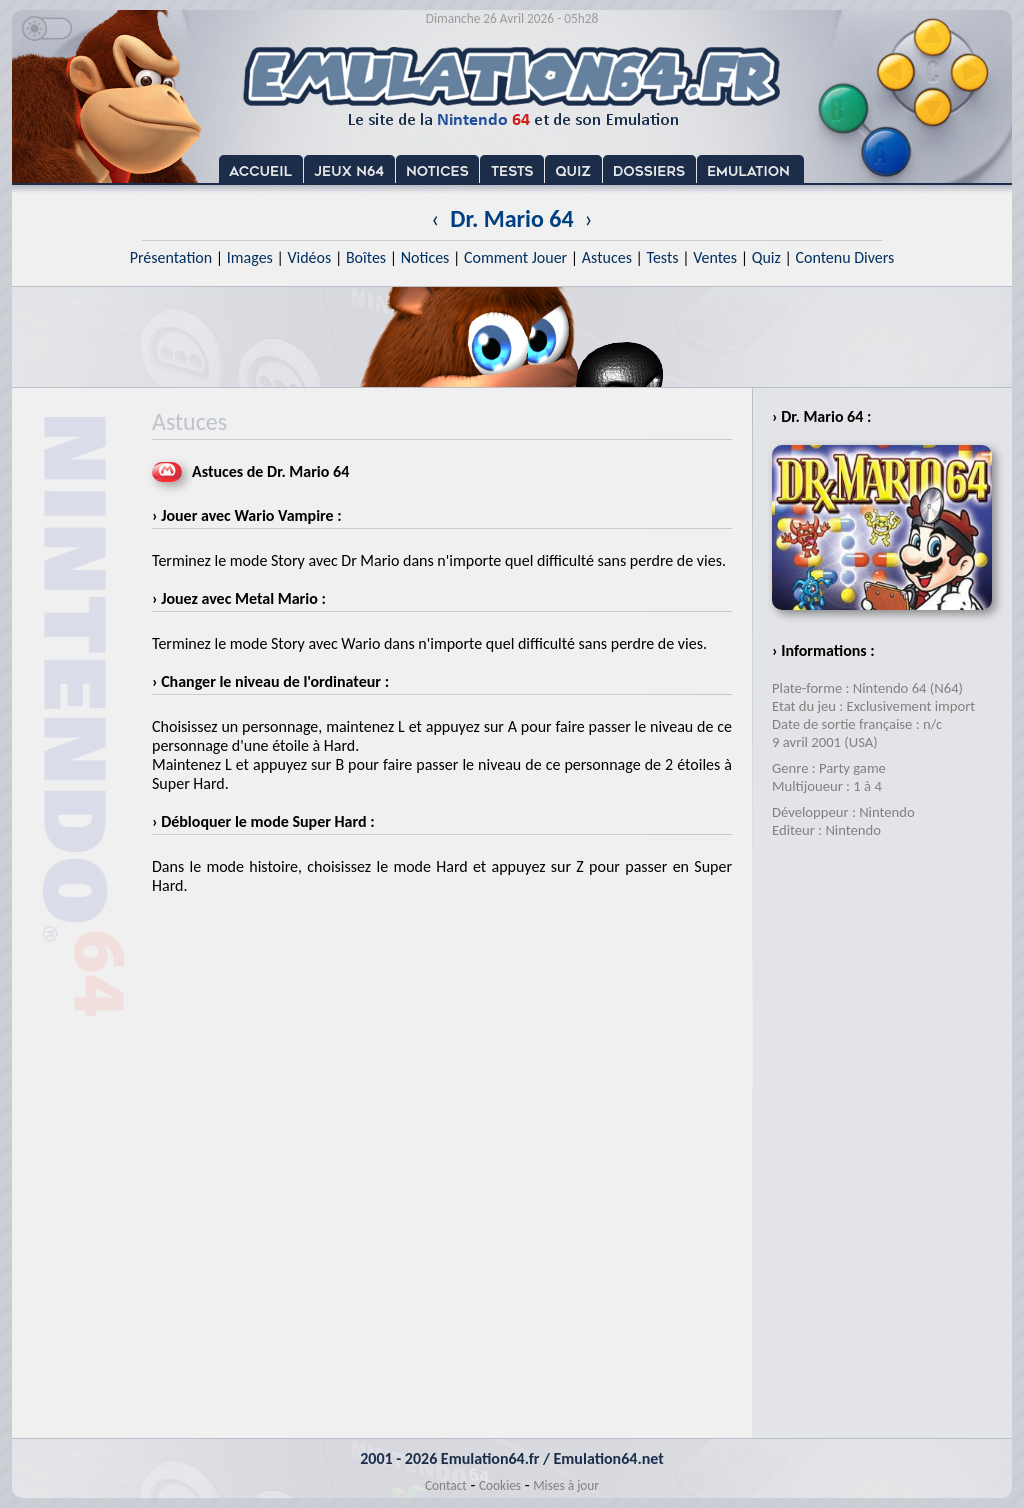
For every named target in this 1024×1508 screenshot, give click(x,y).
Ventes (715, 257)
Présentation (171, 257)
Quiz (766, 257)
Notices (425, 257)
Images (250, 257)
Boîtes (366, 257)
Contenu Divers (844, 257)
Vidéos (309, 257)
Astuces (607, 257)
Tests (663, 257)
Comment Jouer (515, 257)
